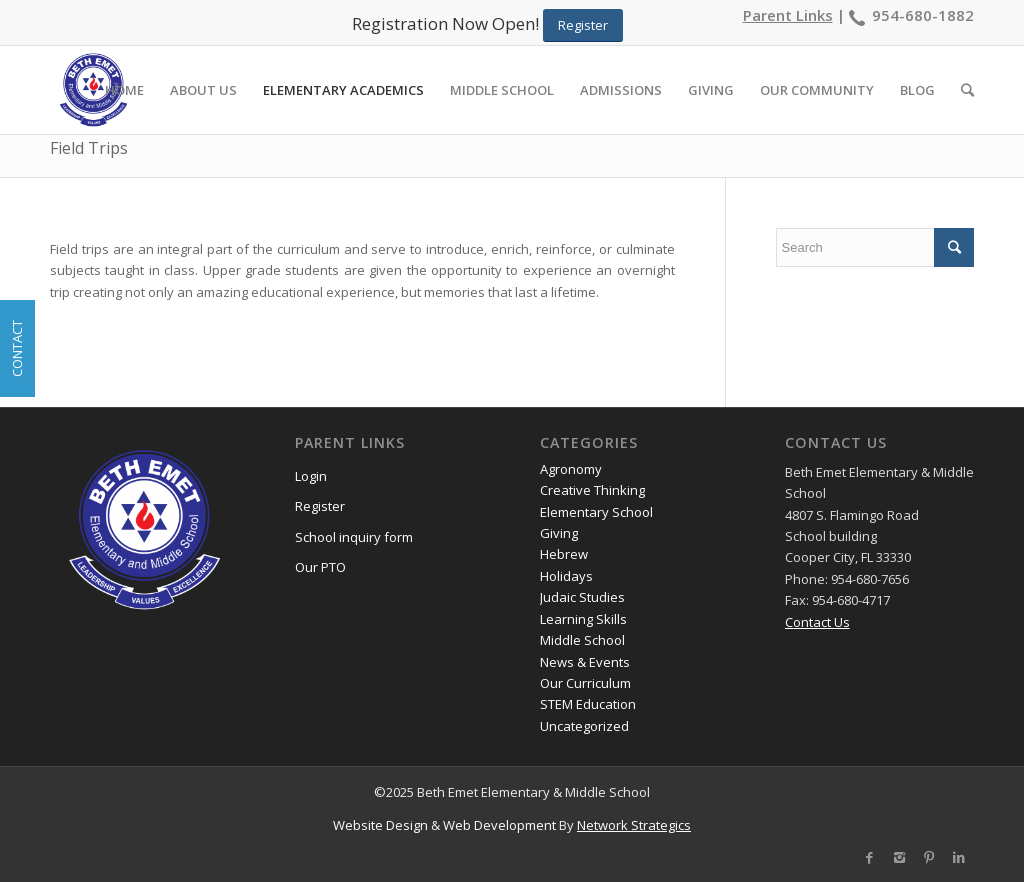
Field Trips (89, 148)
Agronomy (571, 469)
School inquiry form (354, 537)
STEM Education (588, 704)
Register (320, 506)
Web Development (499, 825)
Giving (559, 533)
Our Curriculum (585, 683)
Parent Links (788, 15)
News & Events (585, 662)
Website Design (380, 825)
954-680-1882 (923, 15)
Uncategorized (584, 726)
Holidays (566, 576)
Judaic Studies (582, 597)
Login (311, 476)
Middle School (582, 640)
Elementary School (596, 512)
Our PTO (320, 567)
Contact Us (817, 622)
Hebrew (564, 554)
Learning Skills (583, 619)
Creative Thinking (592, 490)
